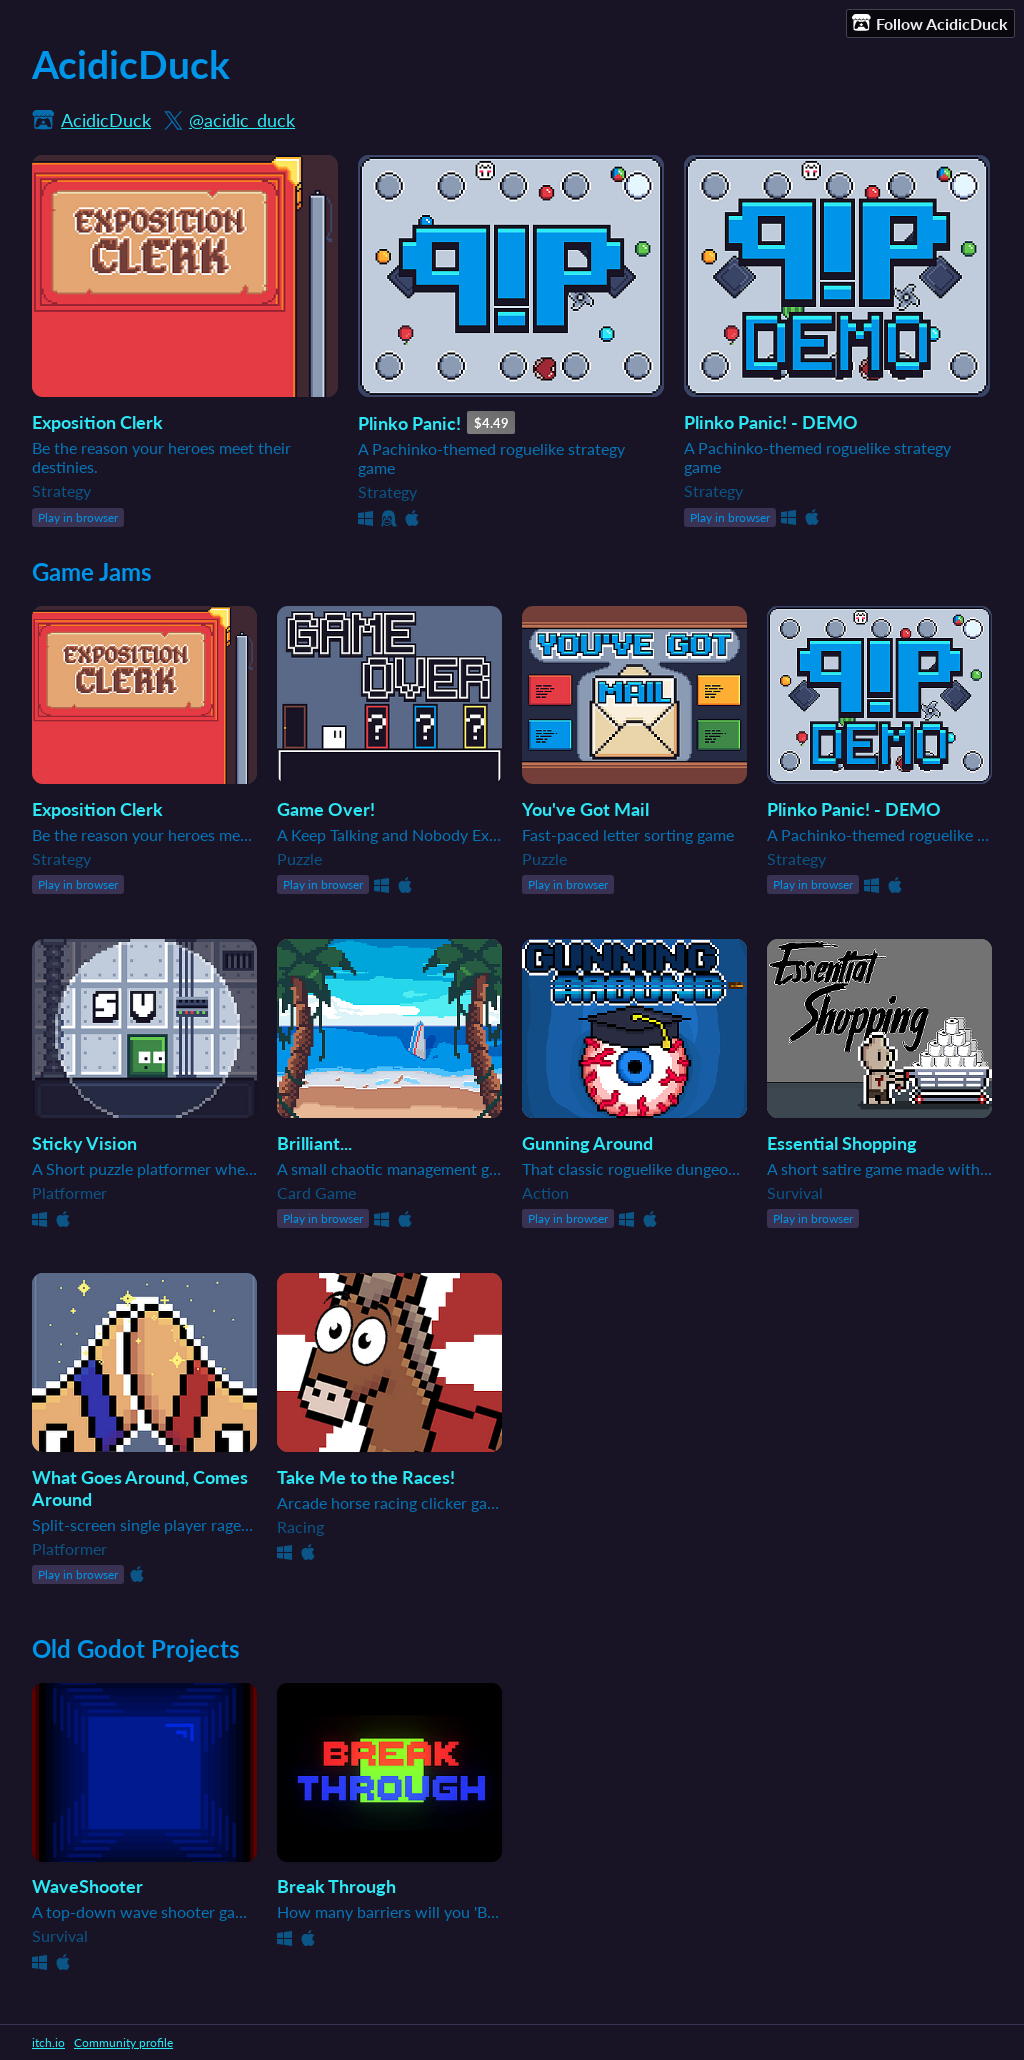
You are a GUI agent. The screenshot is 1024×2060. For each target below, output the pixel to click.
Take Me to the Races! (366, 1477)
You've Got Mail (585, 809)
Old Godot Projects (136, 1648)
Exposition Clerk (97, 422)
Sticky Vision (84, 1143)
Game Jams (92, 571)
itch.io (48, 2042)
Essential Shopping (842, 1143)
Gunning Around (587, 1143)
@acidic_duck (242, 120)
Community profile (123, 2042)
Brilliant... (314, 1143)
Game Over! (326, 809)
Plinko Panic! (409, 423)
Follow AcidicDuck (930, 23)
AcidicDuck (106, 120)
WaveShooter (87, 1886)
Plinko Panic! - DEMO (771, 422)
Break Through (336, 1886)
